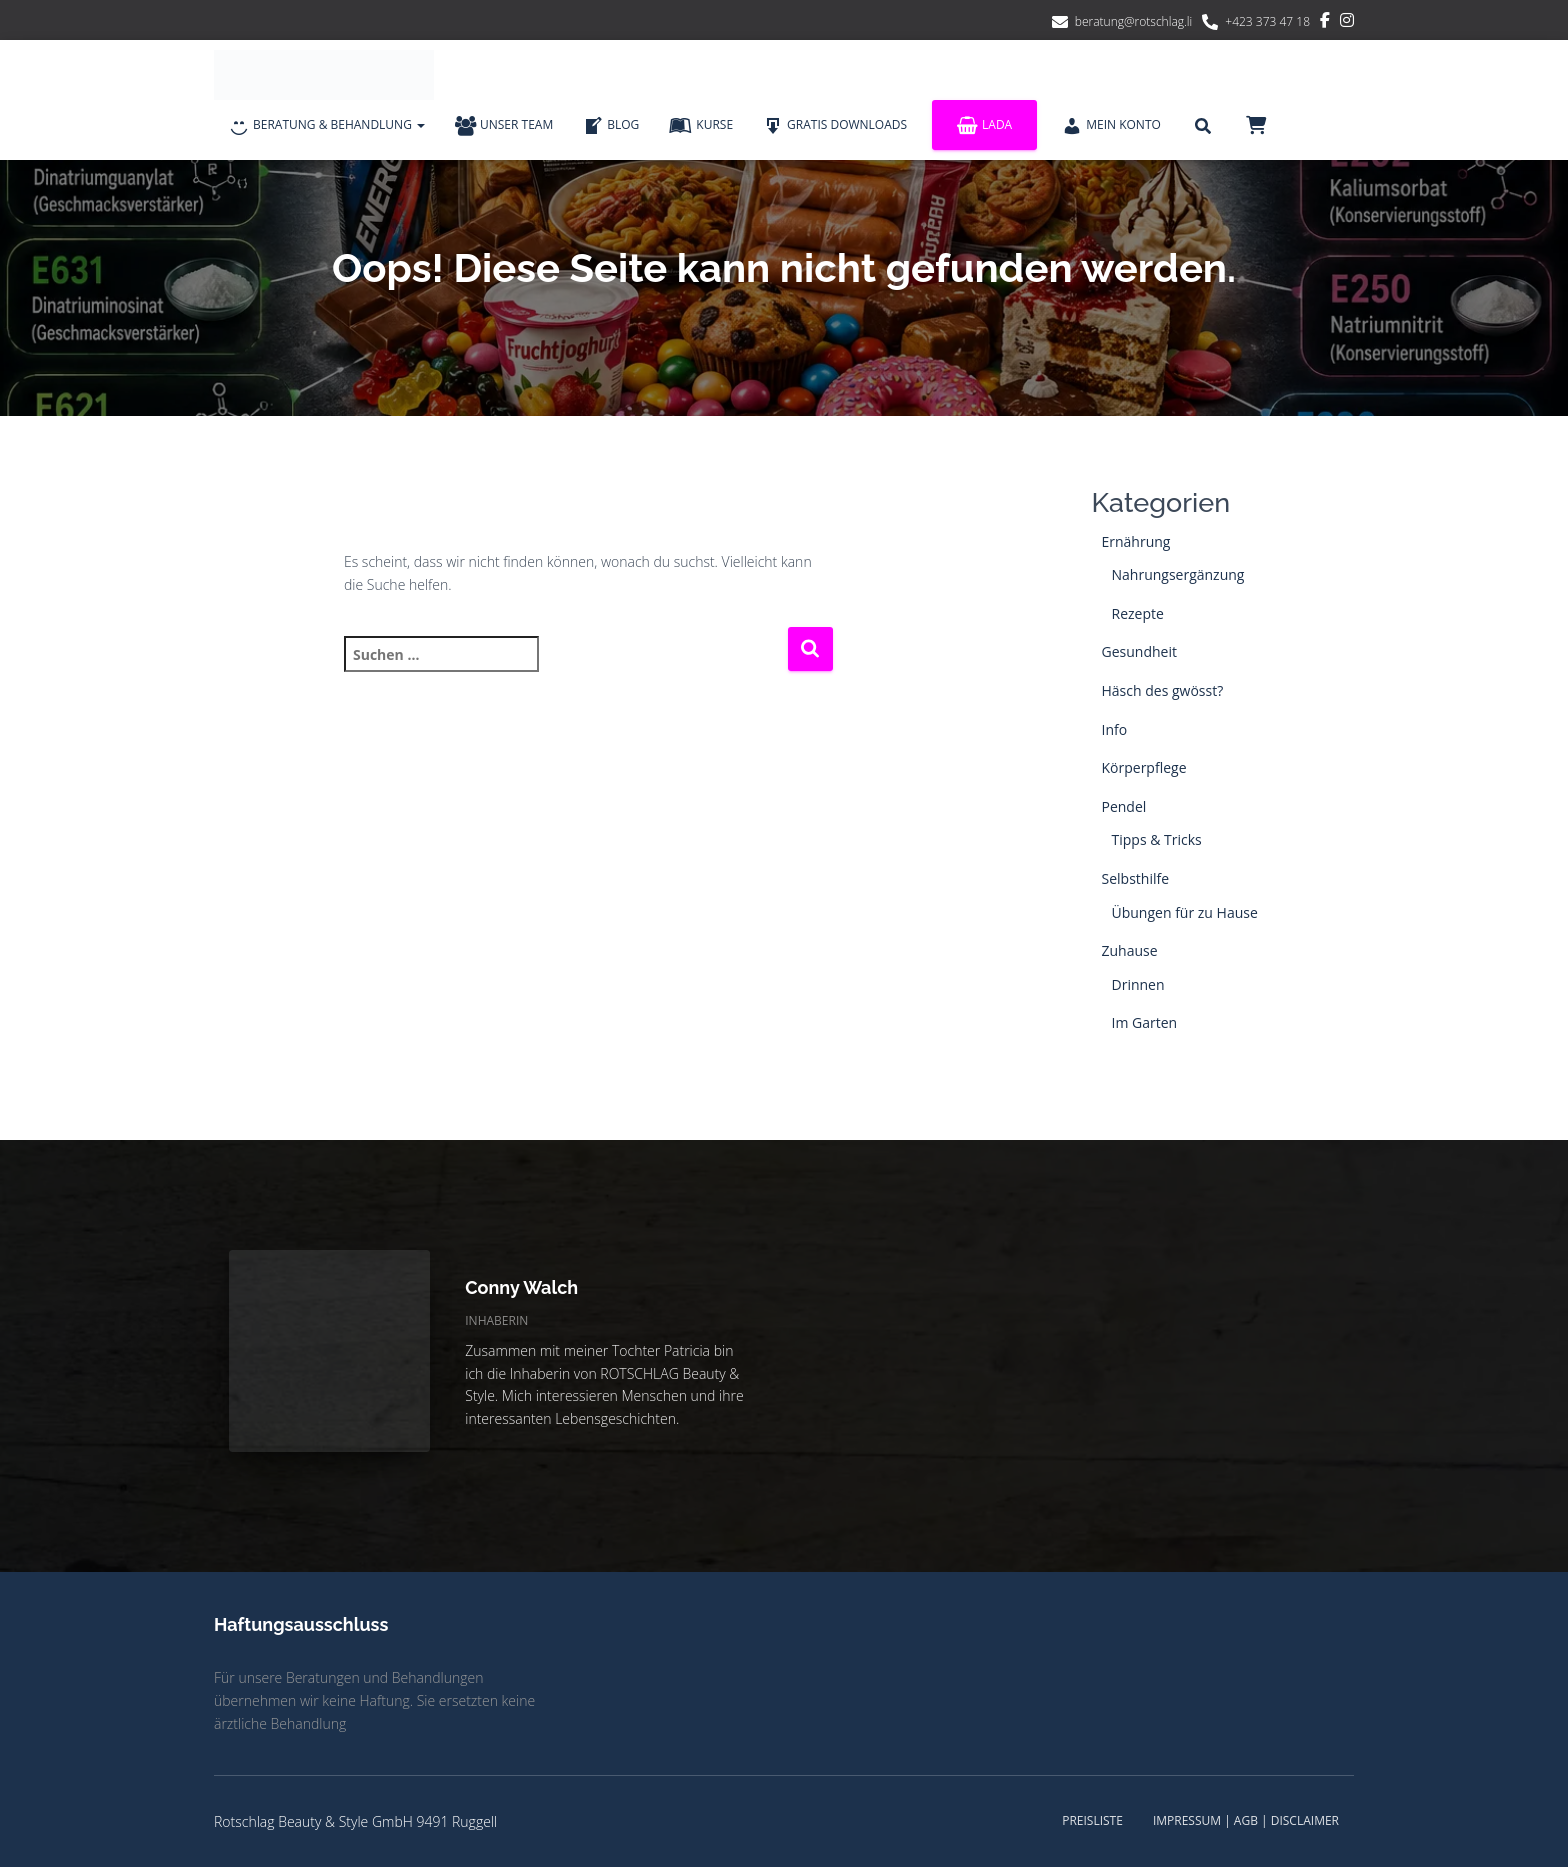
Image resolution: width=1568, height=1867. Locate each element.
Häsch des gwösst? (1163, 690)
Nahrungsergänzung (1178, 574)
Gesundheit (1139, 651)
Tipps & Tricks (1157, 839)
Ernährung (1136, 541)
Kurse (701, 126)
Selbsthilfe (1136, 878)
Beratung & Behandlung (327, 126)
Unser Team (504, 126)
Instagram (1347, 23)
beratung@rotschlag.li (1134, 21)
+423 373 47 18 (1267, 21)
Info (1115, 729)
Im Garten (1145, 1022)
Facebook (1325, 23)
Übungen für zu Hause (1185, 912)
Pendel (1124, 806)
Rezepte (1138, 613)
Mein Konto (1111, 126)
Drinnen (1138, 984)
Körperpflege (1144, 767)
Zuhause (1130, 950)
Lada (984, 125)
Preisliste (1092, 1820)
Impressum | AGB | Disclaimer (1246, 1820)
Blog (611, 126)
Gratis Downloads (835, 126)
